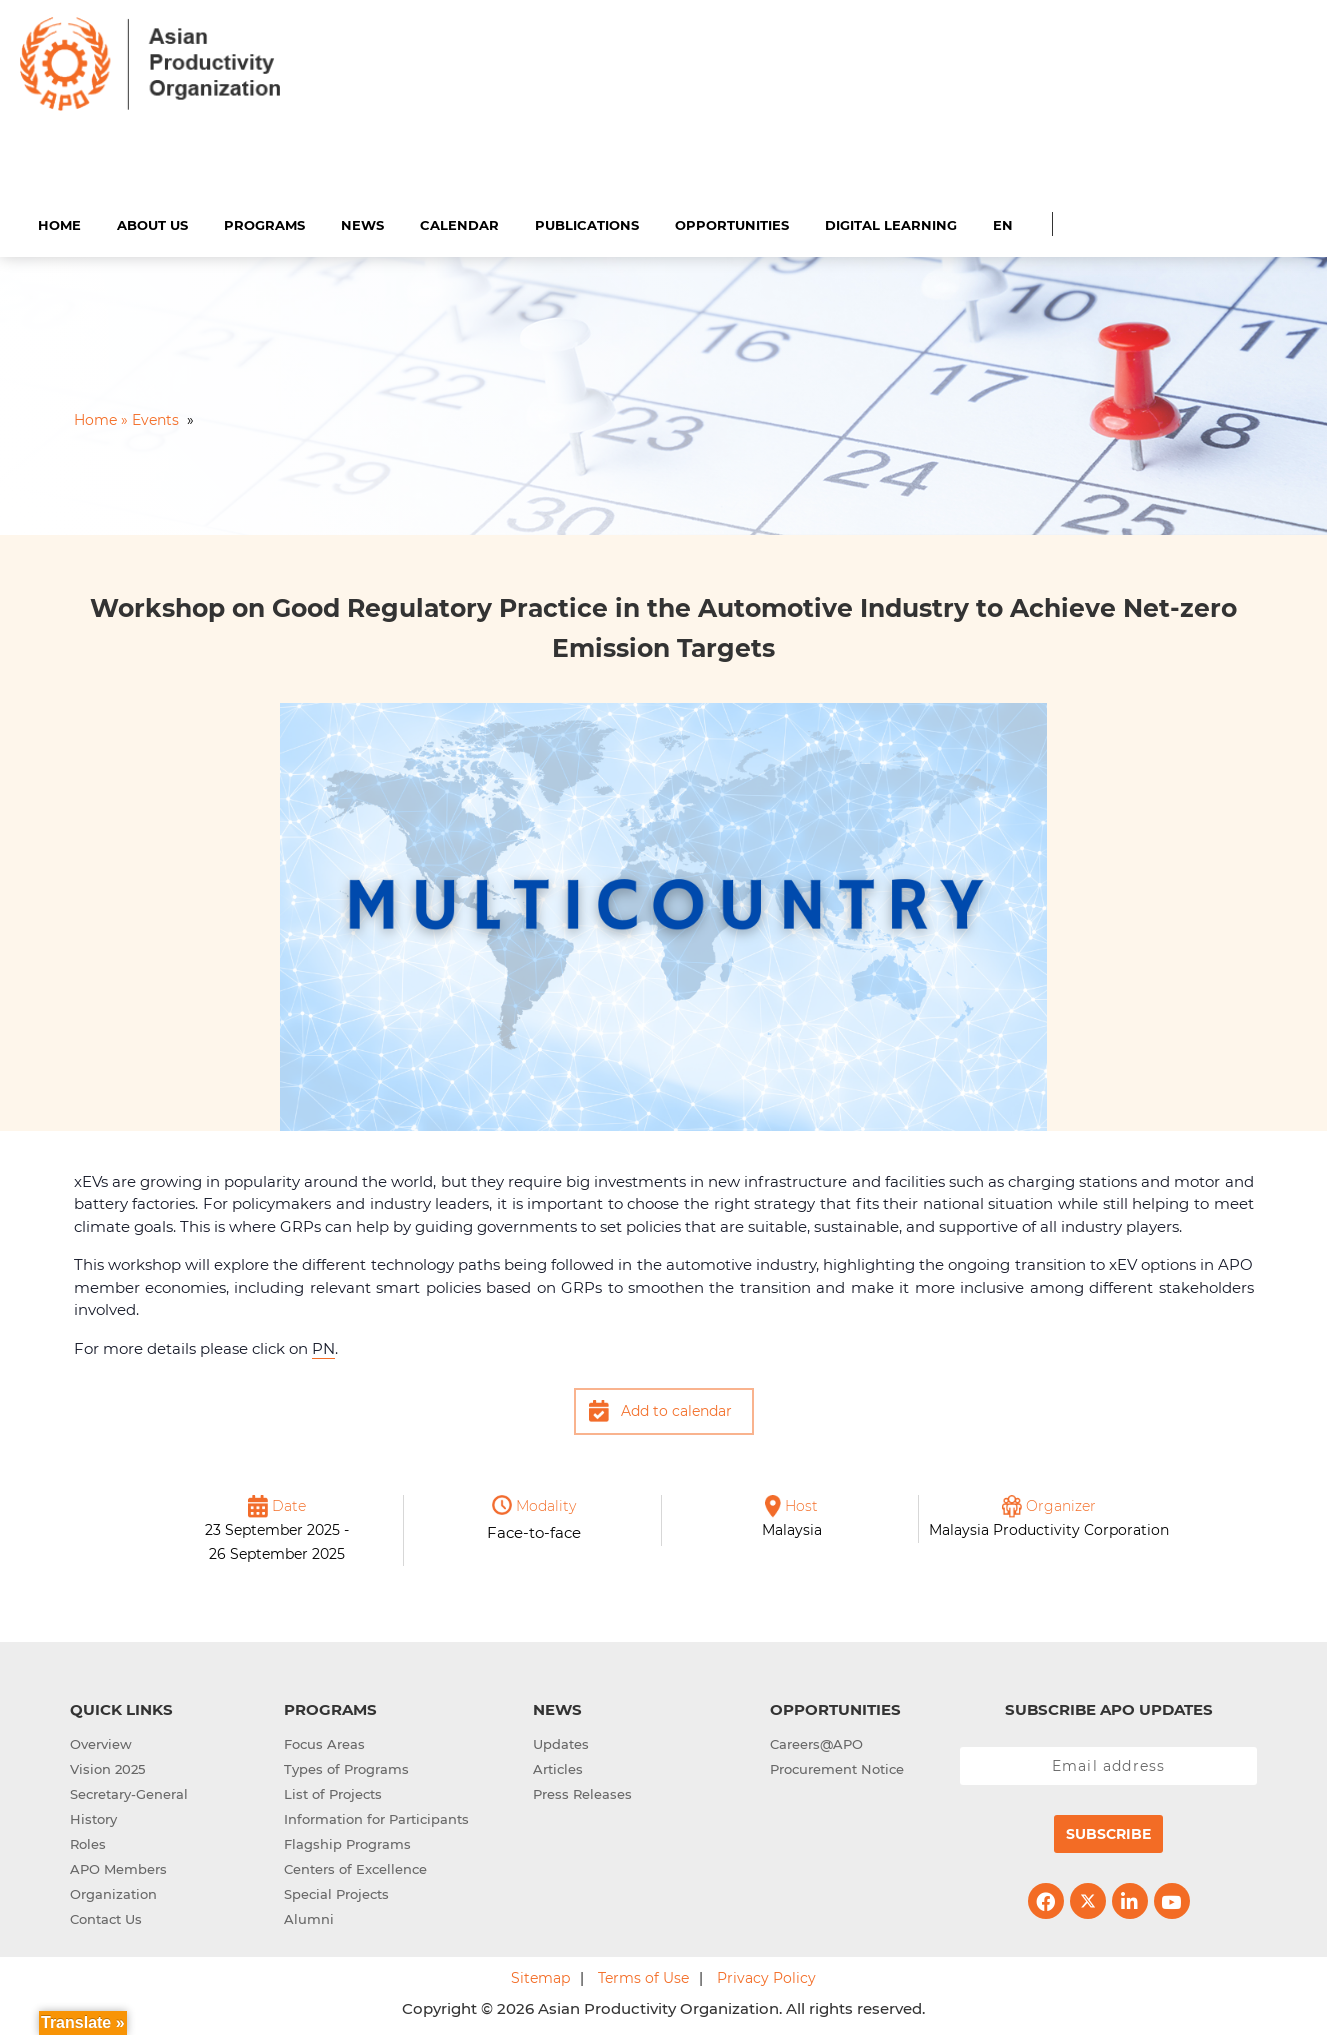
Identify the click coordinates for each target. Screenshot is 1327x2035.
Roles (88, 1842)
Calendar (459, 222)
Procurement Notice (837, 1767)
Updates (561, 1742)
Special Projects (336, 1892)
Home (59, 222)
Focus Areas (324, 1742)
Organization (113, 1892)
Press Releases (582, 1792)
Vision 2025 (107, 1767)
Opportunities (732, 222)
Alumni (309, 1917)
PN (323, 1345)
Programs (264, 222)
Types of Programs (346, 1767)
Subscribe (1108, 1832)
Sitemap (540, 1976)
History (93, 1817)
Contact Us (106, 1917)
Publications (587, 222)
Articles (558, 1767)
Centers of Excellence (355, 1867)
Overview (101, 1742)
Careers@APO (816, 1742)
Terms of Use (643, 1976)
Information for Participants (376, 1817)
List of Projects (333, 1792)
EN (1003, 222)
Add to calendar (676, 1409)
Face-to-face (534, 1529)
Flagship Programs (347, 1842)
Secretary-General (129, 1792)
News (362, 222)
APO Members (118, 1867)
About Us (152, 222)
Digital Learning (891, 222)
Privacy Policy (766, 1976)
